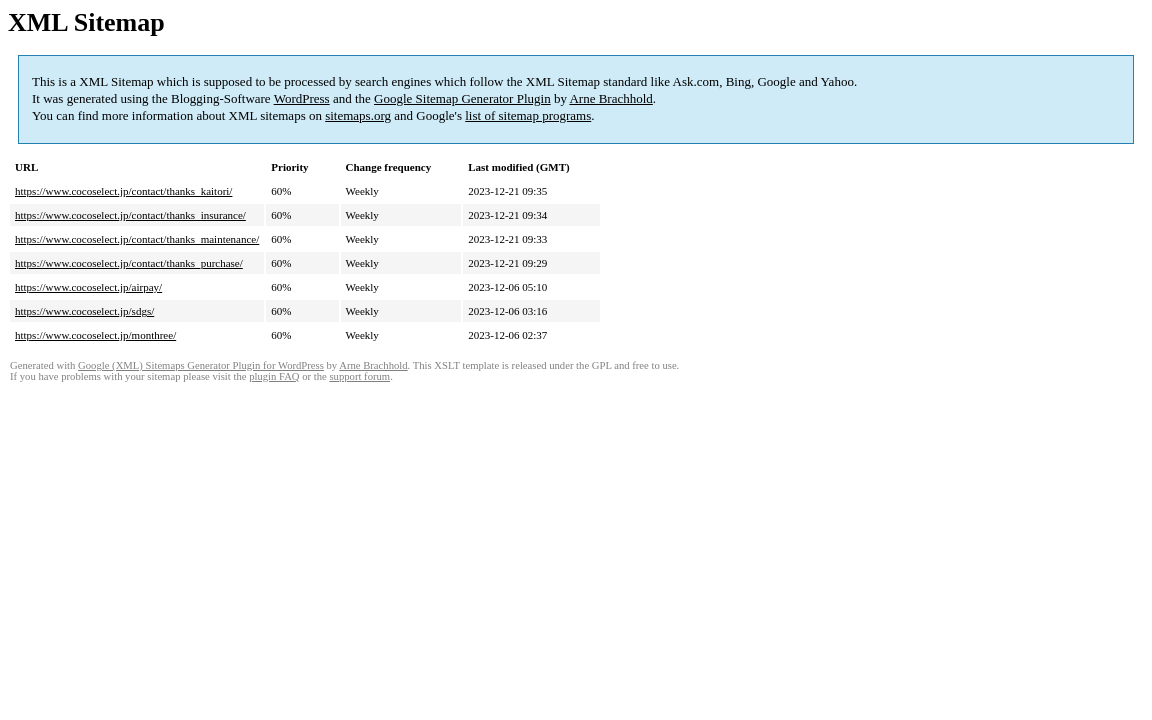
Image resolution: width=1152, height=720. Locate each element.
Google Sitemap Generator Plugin (462, 98)
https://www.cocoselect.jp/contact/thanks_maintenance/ (137, 239)
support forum (359, 376)
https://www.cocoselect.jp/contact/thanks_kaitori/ (123, 191)
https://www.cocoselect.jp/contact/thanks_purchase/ (129, 263)
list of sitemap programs (528, 115)
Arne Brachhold (610, 98)
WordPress (302, 98)
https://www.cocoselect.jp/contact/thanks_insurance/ (130, 215)
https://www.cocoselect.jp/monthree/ (95, 335)
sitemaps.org (358, 115)
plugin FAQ (274, 376)
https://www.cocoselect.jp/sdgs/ (84, 311)
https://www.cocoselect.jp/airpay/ (88, 287)
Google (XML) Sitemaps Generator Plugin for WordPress (201, 365)
